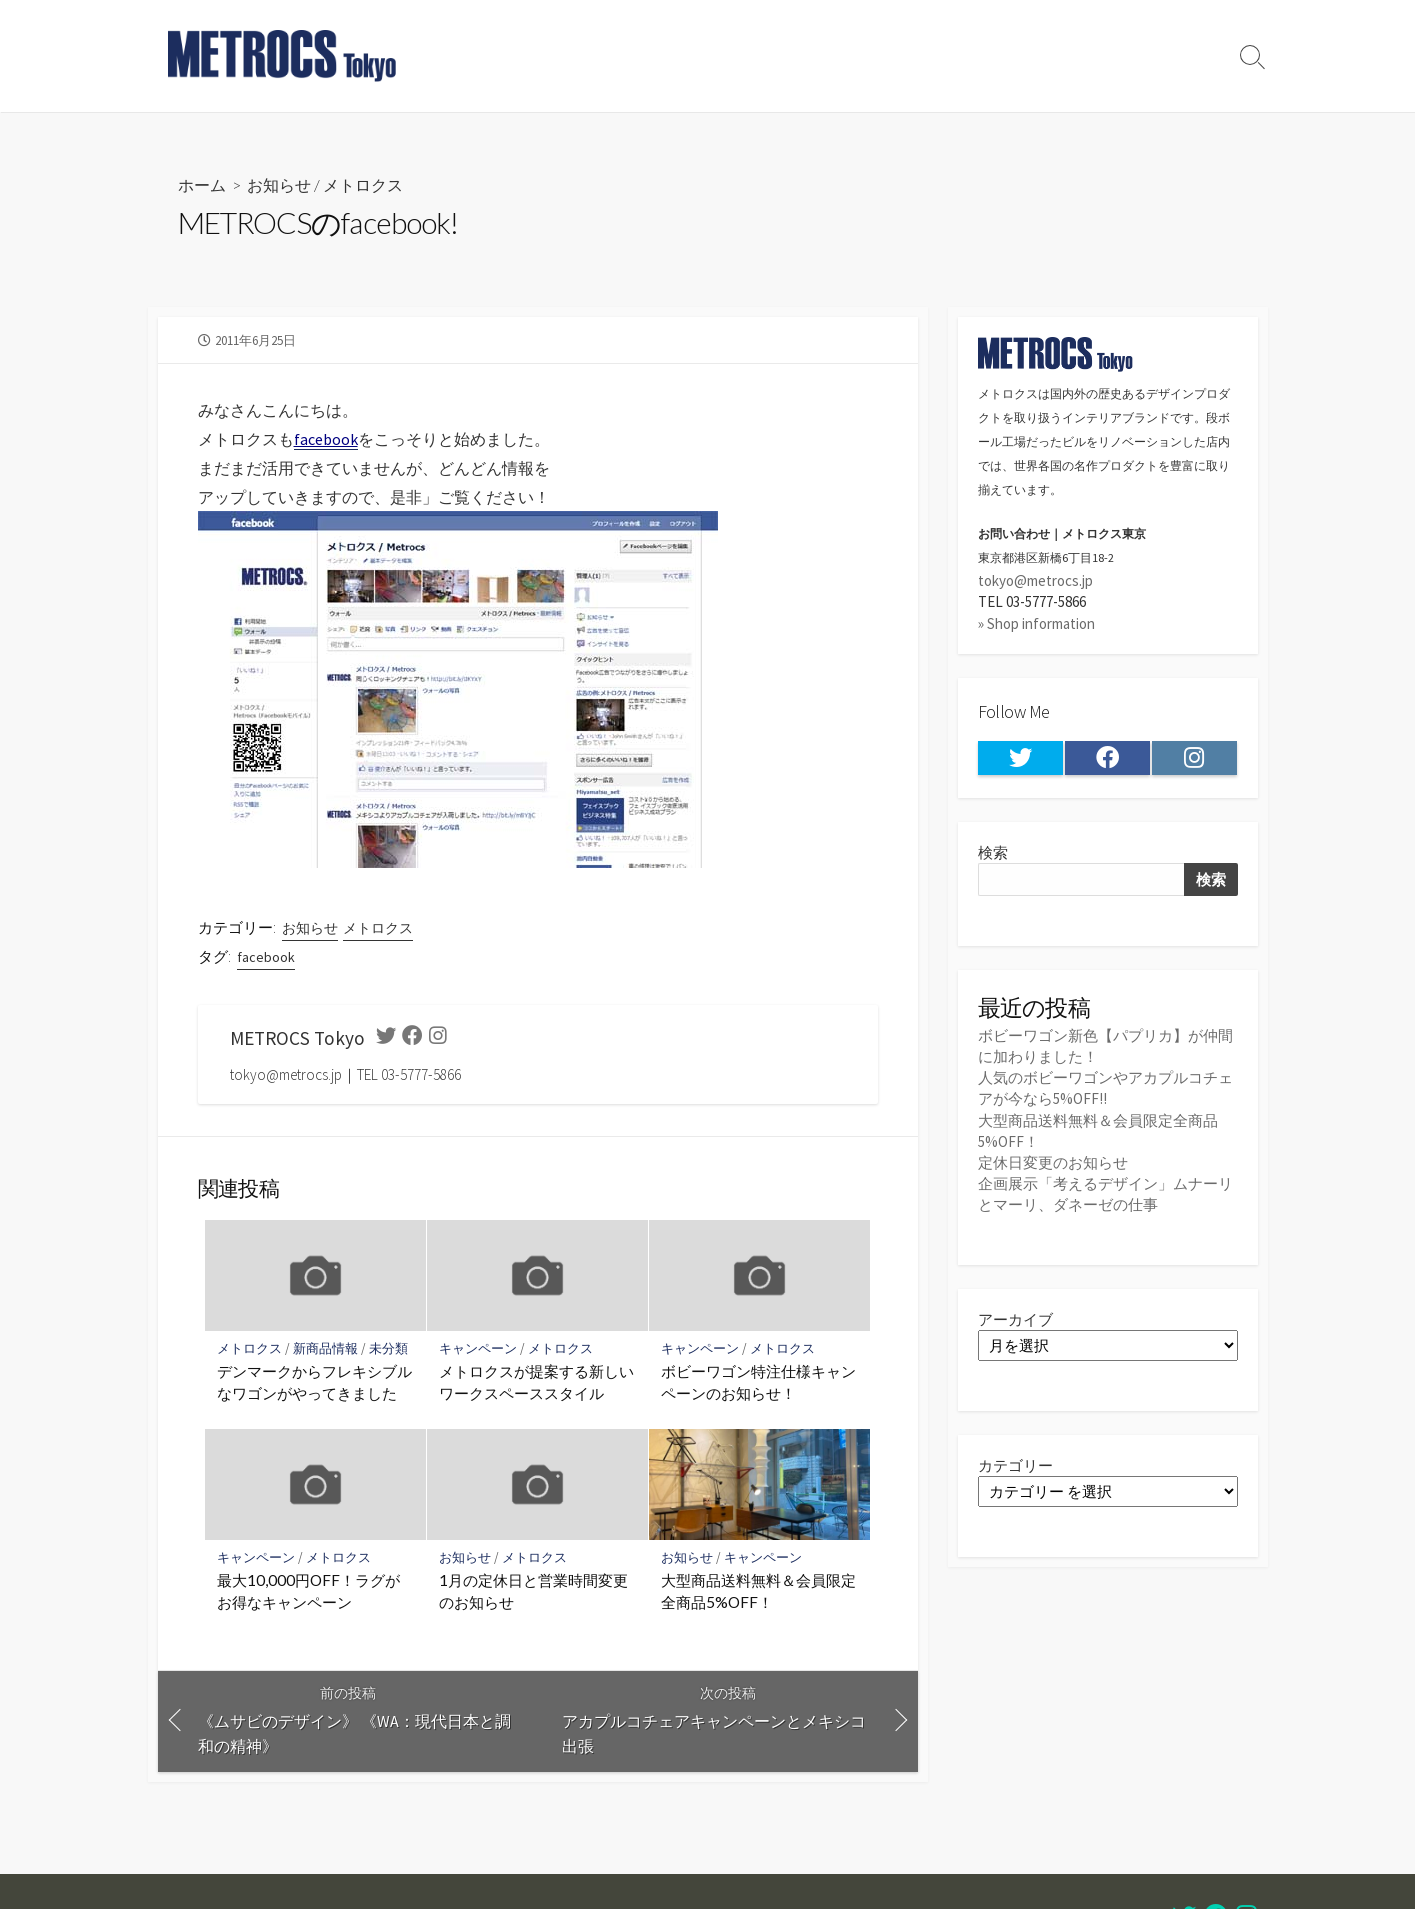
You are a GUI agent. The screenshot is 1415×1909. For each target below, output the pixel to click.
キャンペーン (478, 1348)
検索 (993, 852)
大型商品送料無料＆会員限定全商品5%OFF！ (758, 1592)
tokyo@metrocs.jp (1035, 580)
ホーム (202, 184)
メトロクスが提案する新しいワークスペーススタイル (536, 1382)
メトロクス (363, 184)
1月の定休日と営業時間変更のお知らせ (533, 1592)
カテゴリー (1015, 1465)
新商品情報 (325, 1348)
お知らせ (279, 184)
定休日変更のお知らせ (1053, 1162)
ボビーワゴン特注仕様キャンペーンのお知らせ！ (758, 1382)
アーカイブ (1015, 1319)
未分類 (388, 1348)
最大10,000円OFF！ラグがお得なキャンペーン (308, 1592)
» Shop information (1036, 623)
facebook (266, 957)
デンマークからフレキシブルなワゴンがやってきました (314, 1382)
